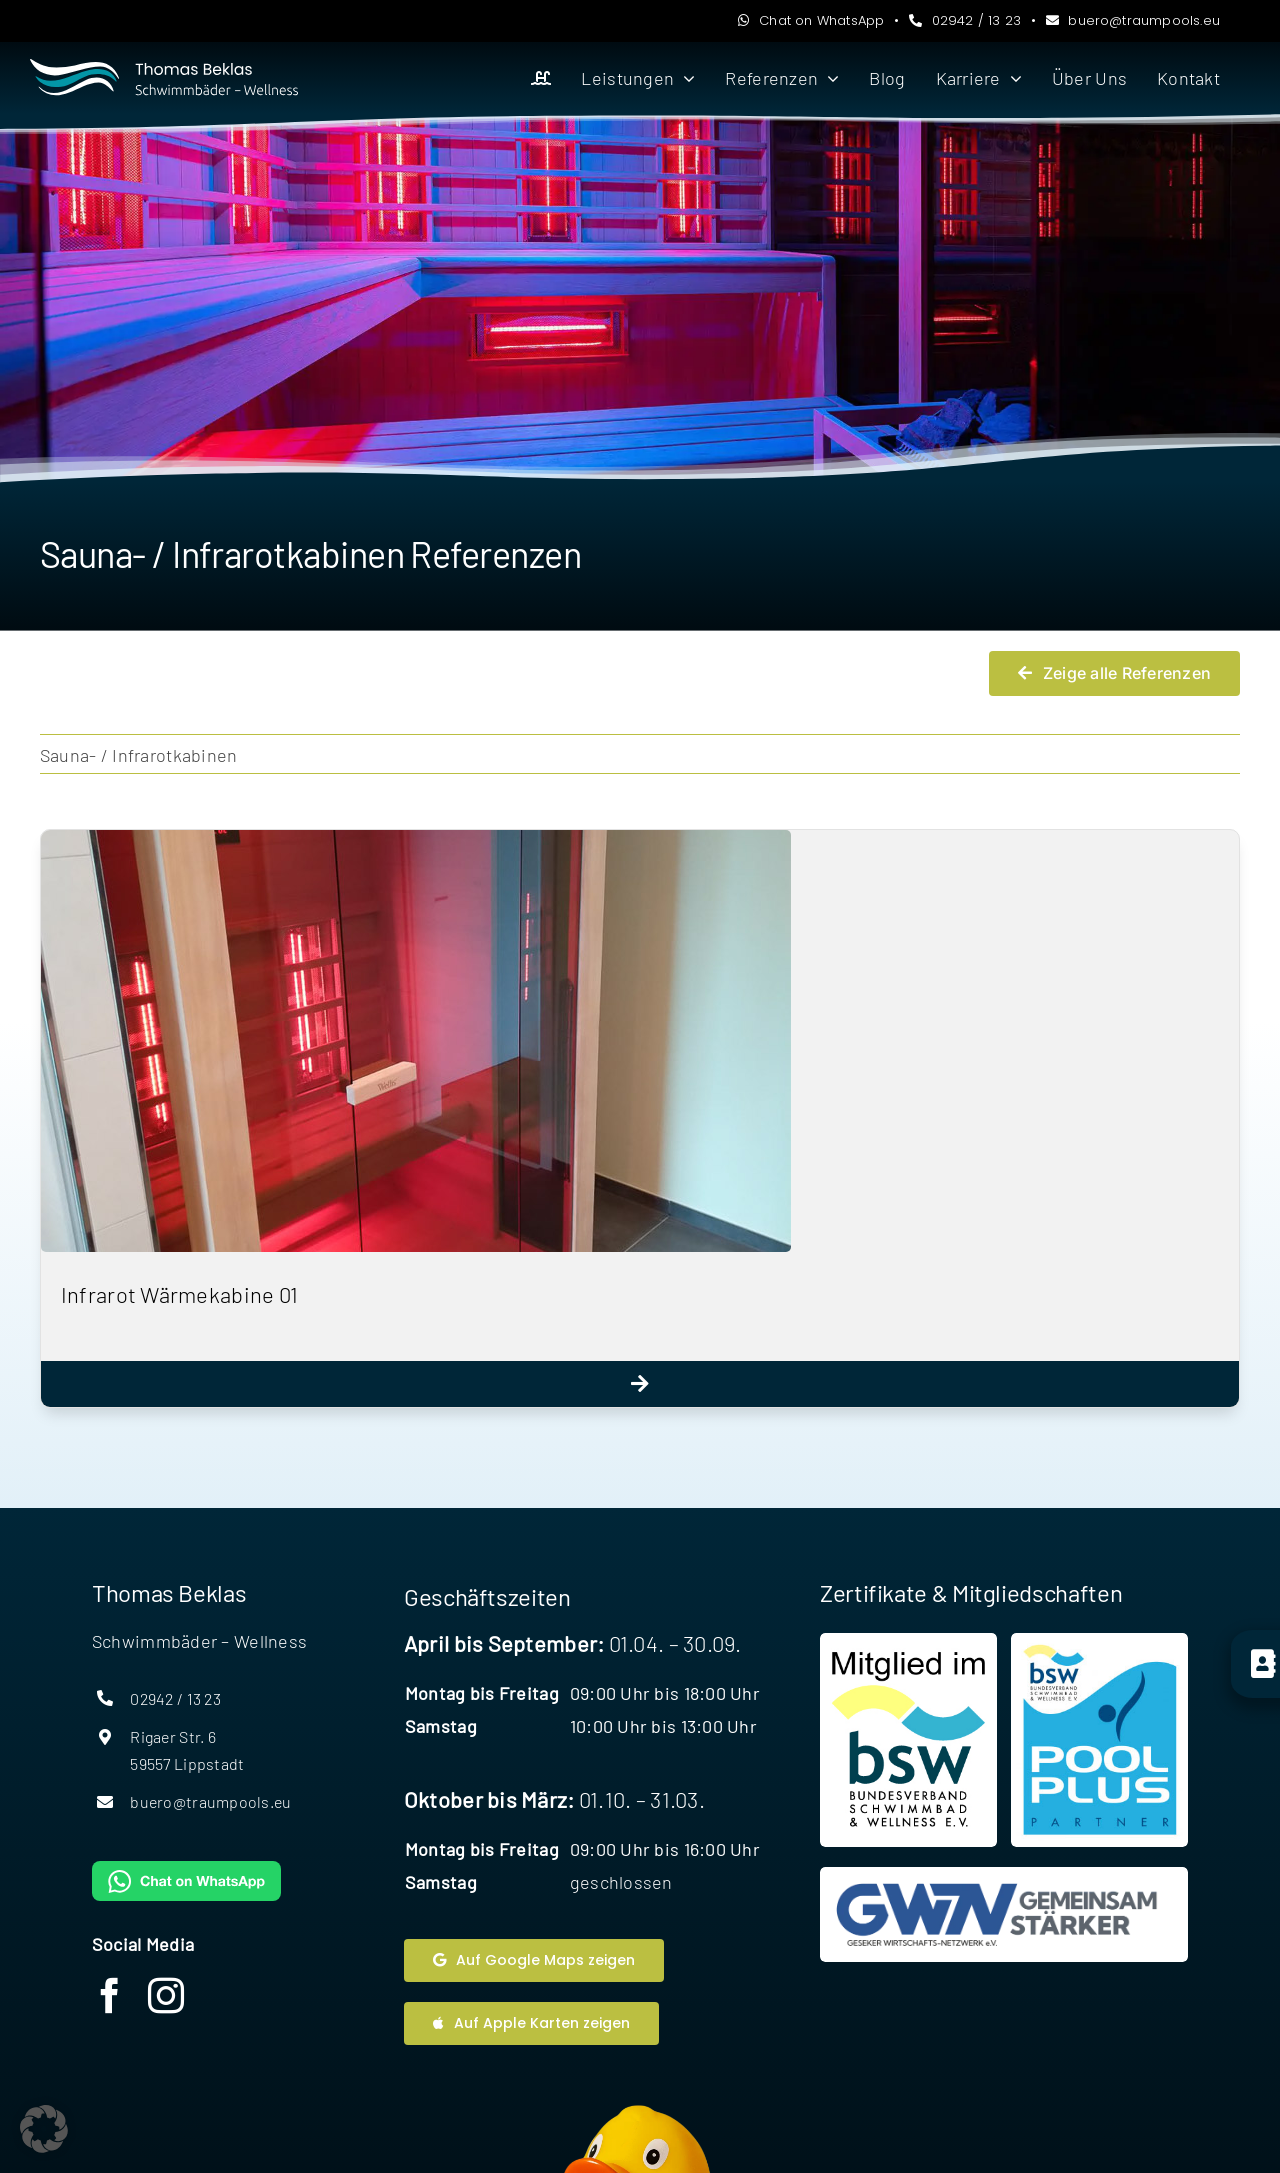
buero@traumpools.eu (1133, 20)
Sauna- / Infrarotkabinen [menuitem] (138, 755)
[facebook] (110, 1996)
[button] (44, 2129)
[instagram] (166, 1996)
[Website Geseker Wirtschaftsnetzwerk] (1004, 1914)
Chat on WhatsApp (811, 20)
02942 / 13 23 (965, 20)
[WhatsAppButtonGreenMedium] (186, 1870)
